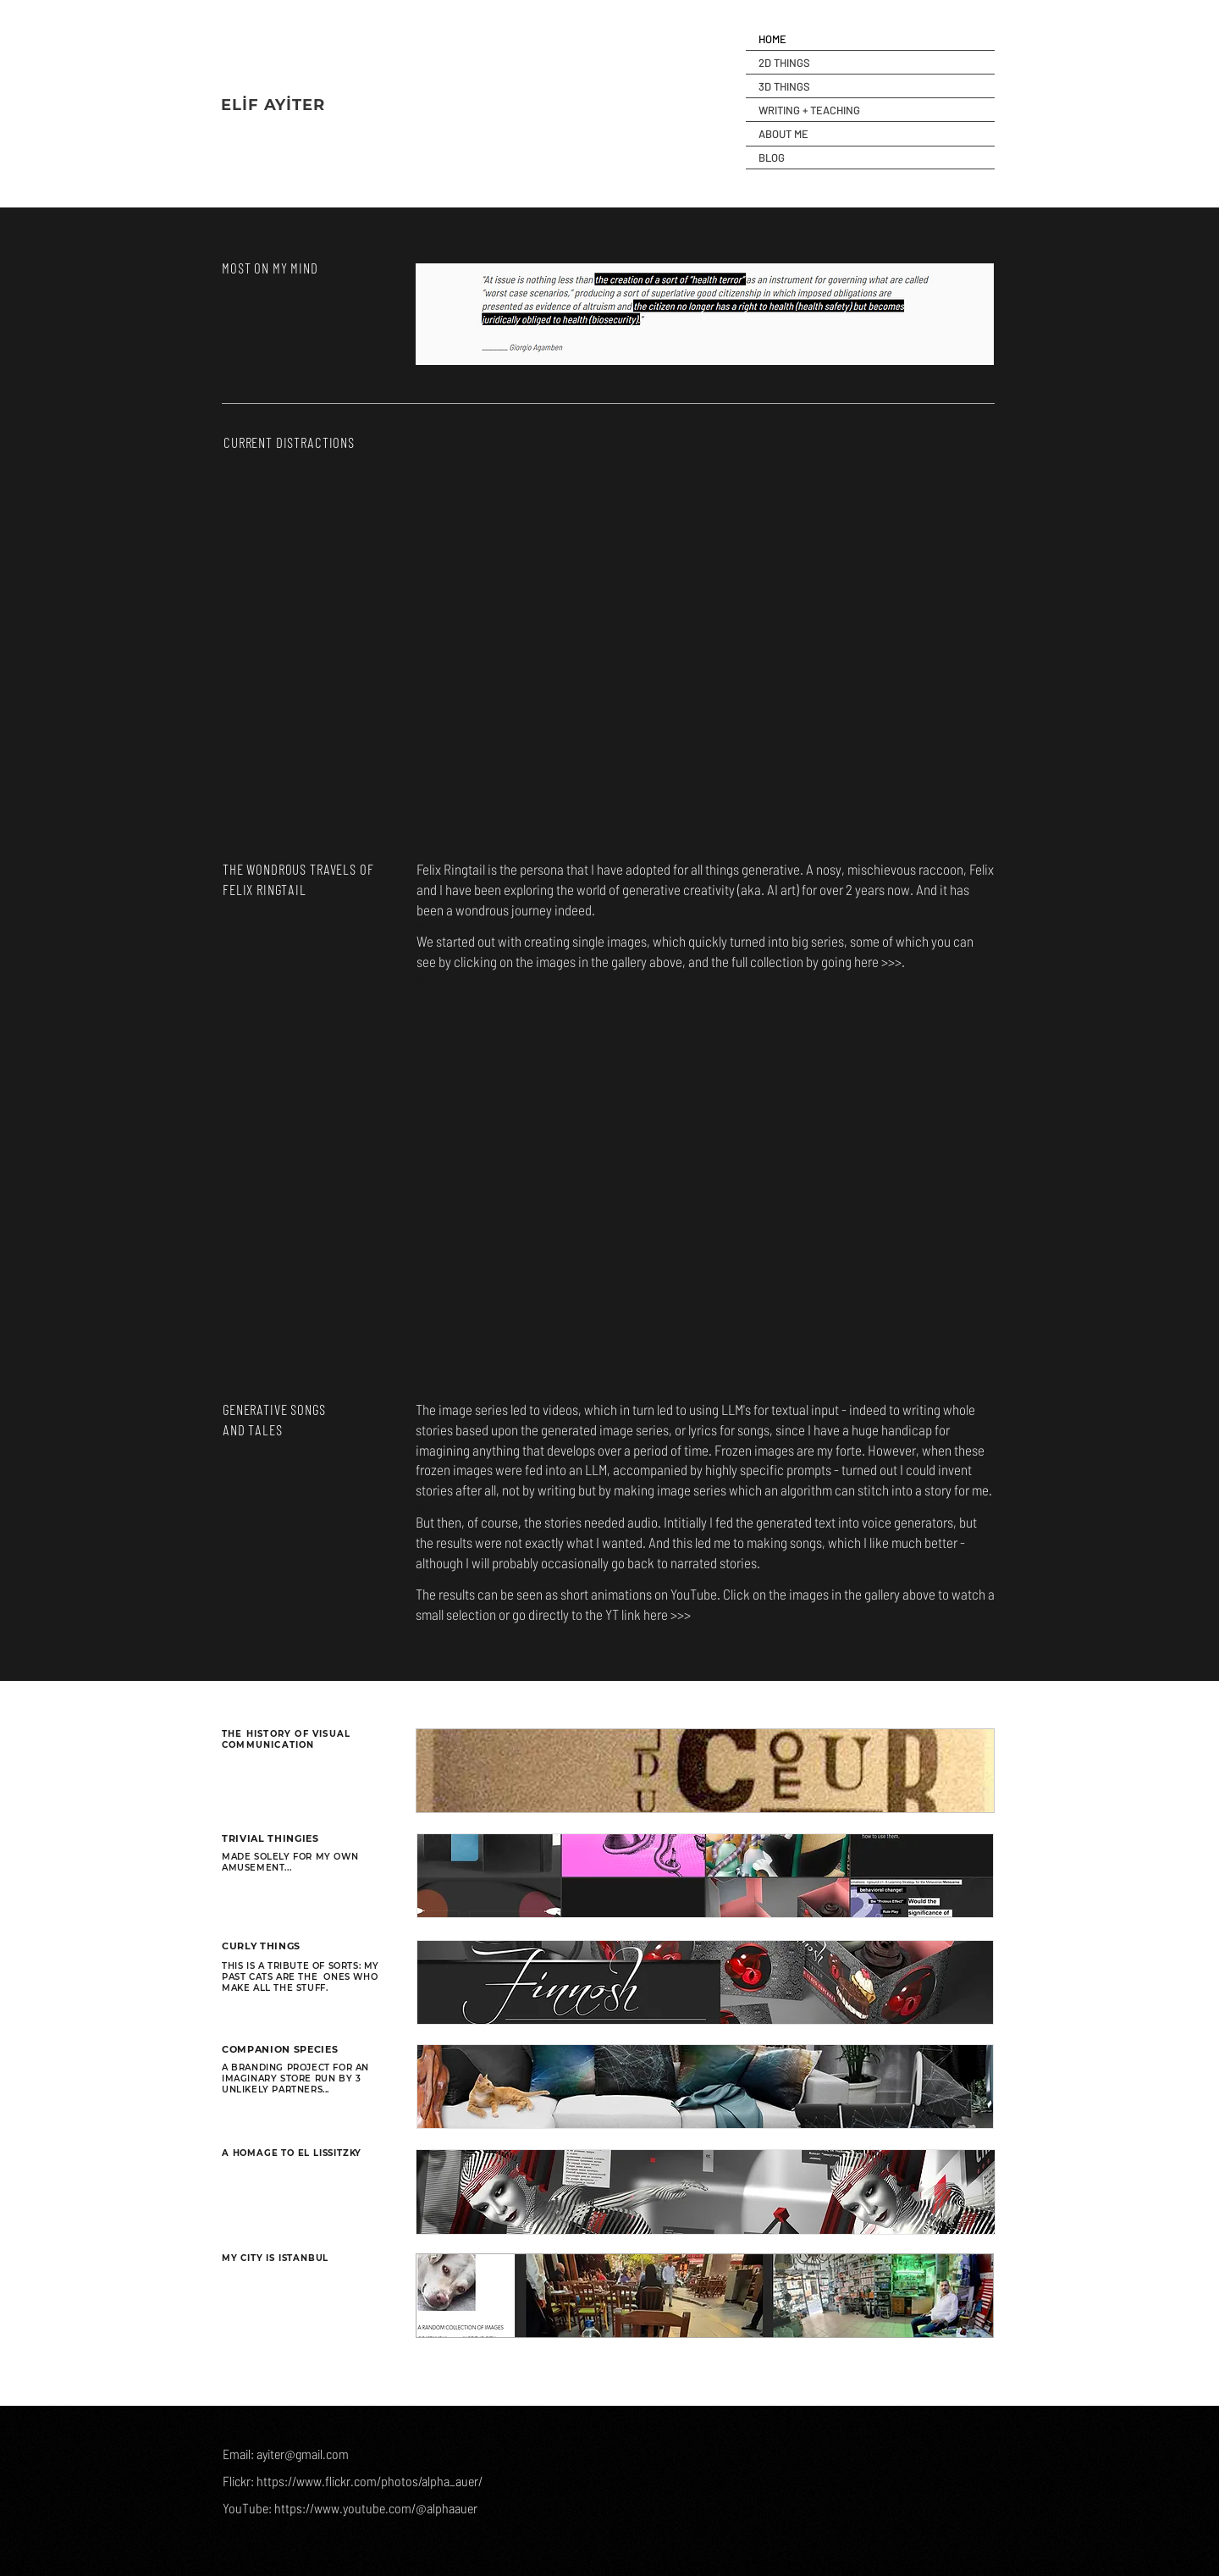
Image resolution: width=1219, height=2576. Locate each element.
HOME (772, 39)
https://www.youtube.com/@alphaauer (375, 2508)
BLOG (771, 157)
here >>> (878, 961)
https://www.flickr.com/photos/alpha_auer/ (369, 2481)
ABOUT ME (783, 134)
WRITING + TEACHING (809, 110)
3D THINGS (784, 86)
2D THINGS (784, 62)
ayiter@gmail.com (302, 2454)
